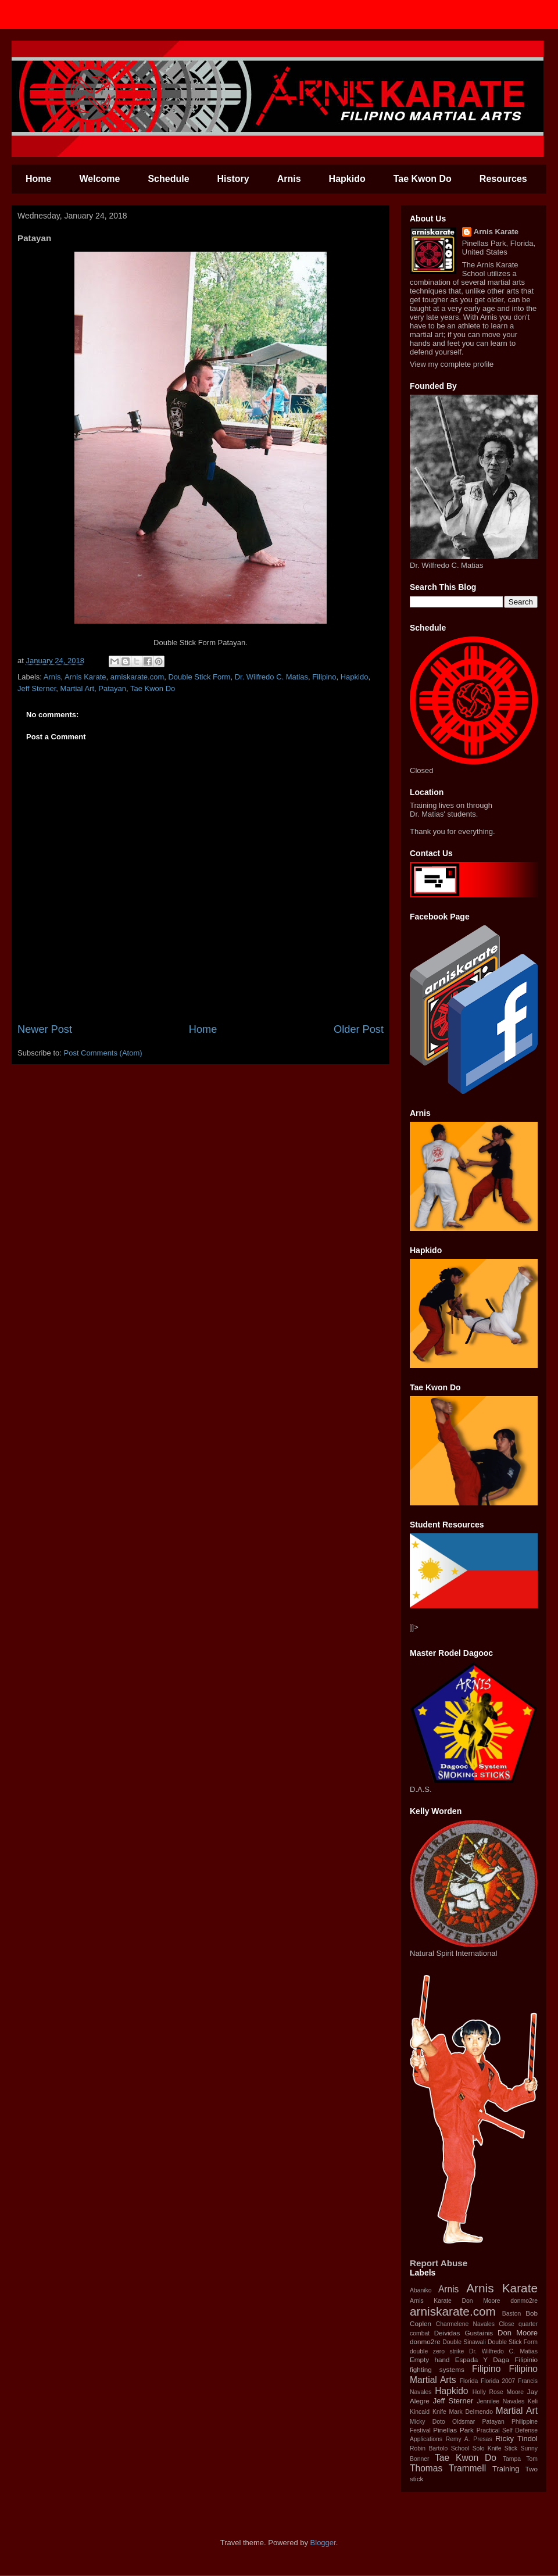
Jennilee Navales (500, 2401)
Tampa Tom (520, 2459)
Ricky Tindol (516, 2438)
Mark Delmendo (471, 2412)
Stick (511, 2448)
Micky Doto (427, 2421)
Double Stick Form (199, 676)
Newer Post (44, 1029)
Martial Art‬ (77, 688)
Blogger (323, 2542)
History (233, 179)
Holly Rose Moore (498, 2392)
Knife (439, 2412)
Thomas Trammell (448, 2468)
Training (505, 2468)
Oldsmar (463, 2421)
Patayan (112, 688)
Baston (511, 2313)
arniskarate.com (137, 676)
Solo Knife (487, 2448)
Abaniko (421, 2290)
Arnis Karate (85, 676)
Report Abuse (438, 2263)
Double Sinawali (464, 2342)
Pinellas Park (453, 2430)
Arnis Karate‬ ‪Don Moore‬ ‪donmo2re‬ (474, 2301)
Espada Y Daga (482, 2359)
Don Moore (518, 2332)
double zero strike (437, 2351)
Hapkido (347, 179)
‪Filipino (324, 676)
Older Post (359, 1029)
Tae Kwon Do (423, 179)
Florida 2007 (498, 2381)
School (460, 2448)
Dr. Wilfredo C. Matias (271, 676)
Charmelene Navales (465, 2324)
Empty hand (429, 2359)
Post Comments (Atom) (103, 1053)
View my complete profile (451, 364)
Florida (469, 2381)
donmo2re (425, 2341)
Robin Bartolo (429, 2448)
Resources (503, 179)
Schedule (168, 179)
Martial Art (517, 2411)
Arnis (289, 179)
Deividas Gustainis (463, 2333)
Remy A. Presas (469, 2439)
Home (38, 179)
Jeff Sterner (36, 688)
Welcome (99, 179)
